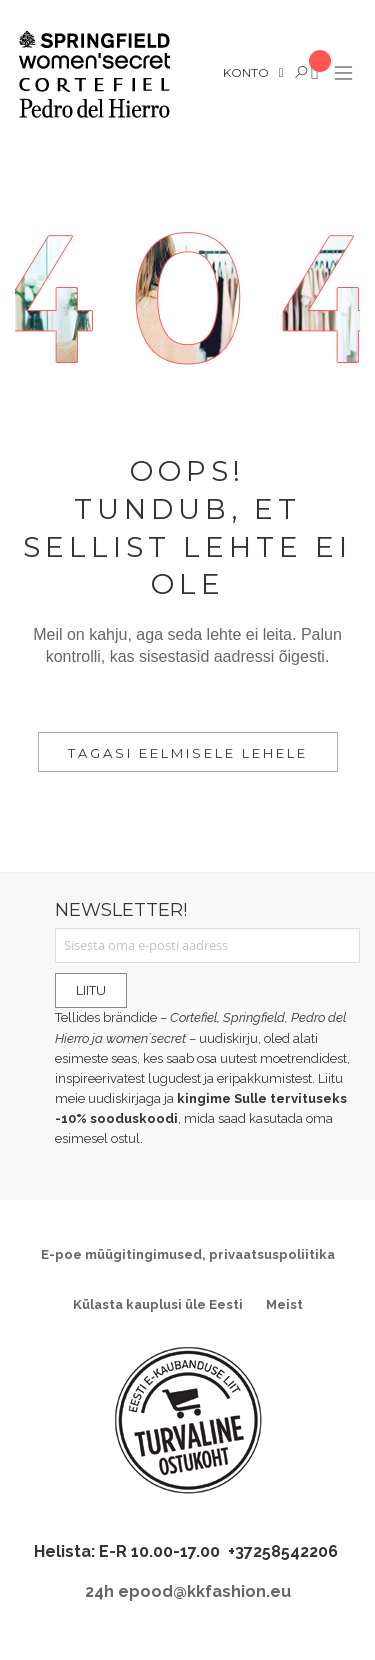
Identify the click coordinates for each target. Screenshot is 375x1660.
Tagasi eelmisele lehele (188, 753)
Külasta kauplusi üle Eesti (158, 1304)
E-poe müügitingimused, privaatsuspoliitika (188, 1254)
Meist (284, 1304)
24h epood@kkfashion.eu (188, 1591)
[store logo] (93, 74)
